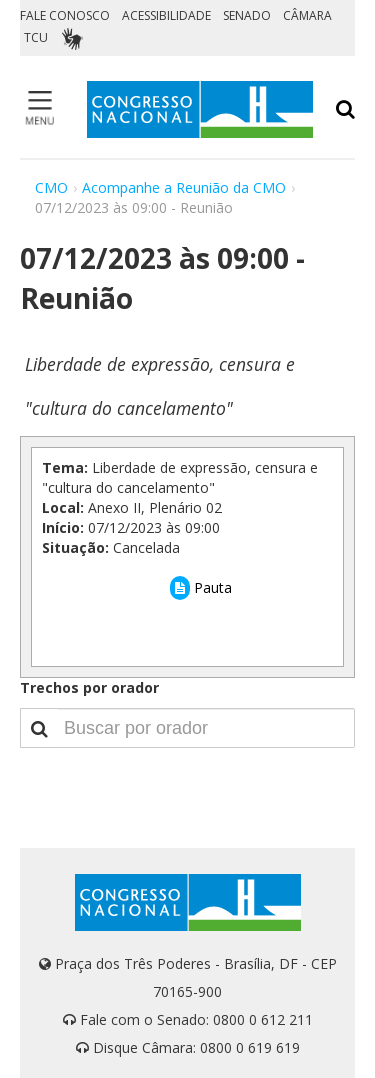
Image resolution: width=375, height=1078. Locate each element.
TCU (36, 37)
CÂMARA (307, 15)
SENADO (247, 15)
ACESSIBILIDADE (166, 15)
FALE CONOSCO (65, 15)
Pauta (201, 587)
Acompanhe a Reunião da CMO (184, 187)
